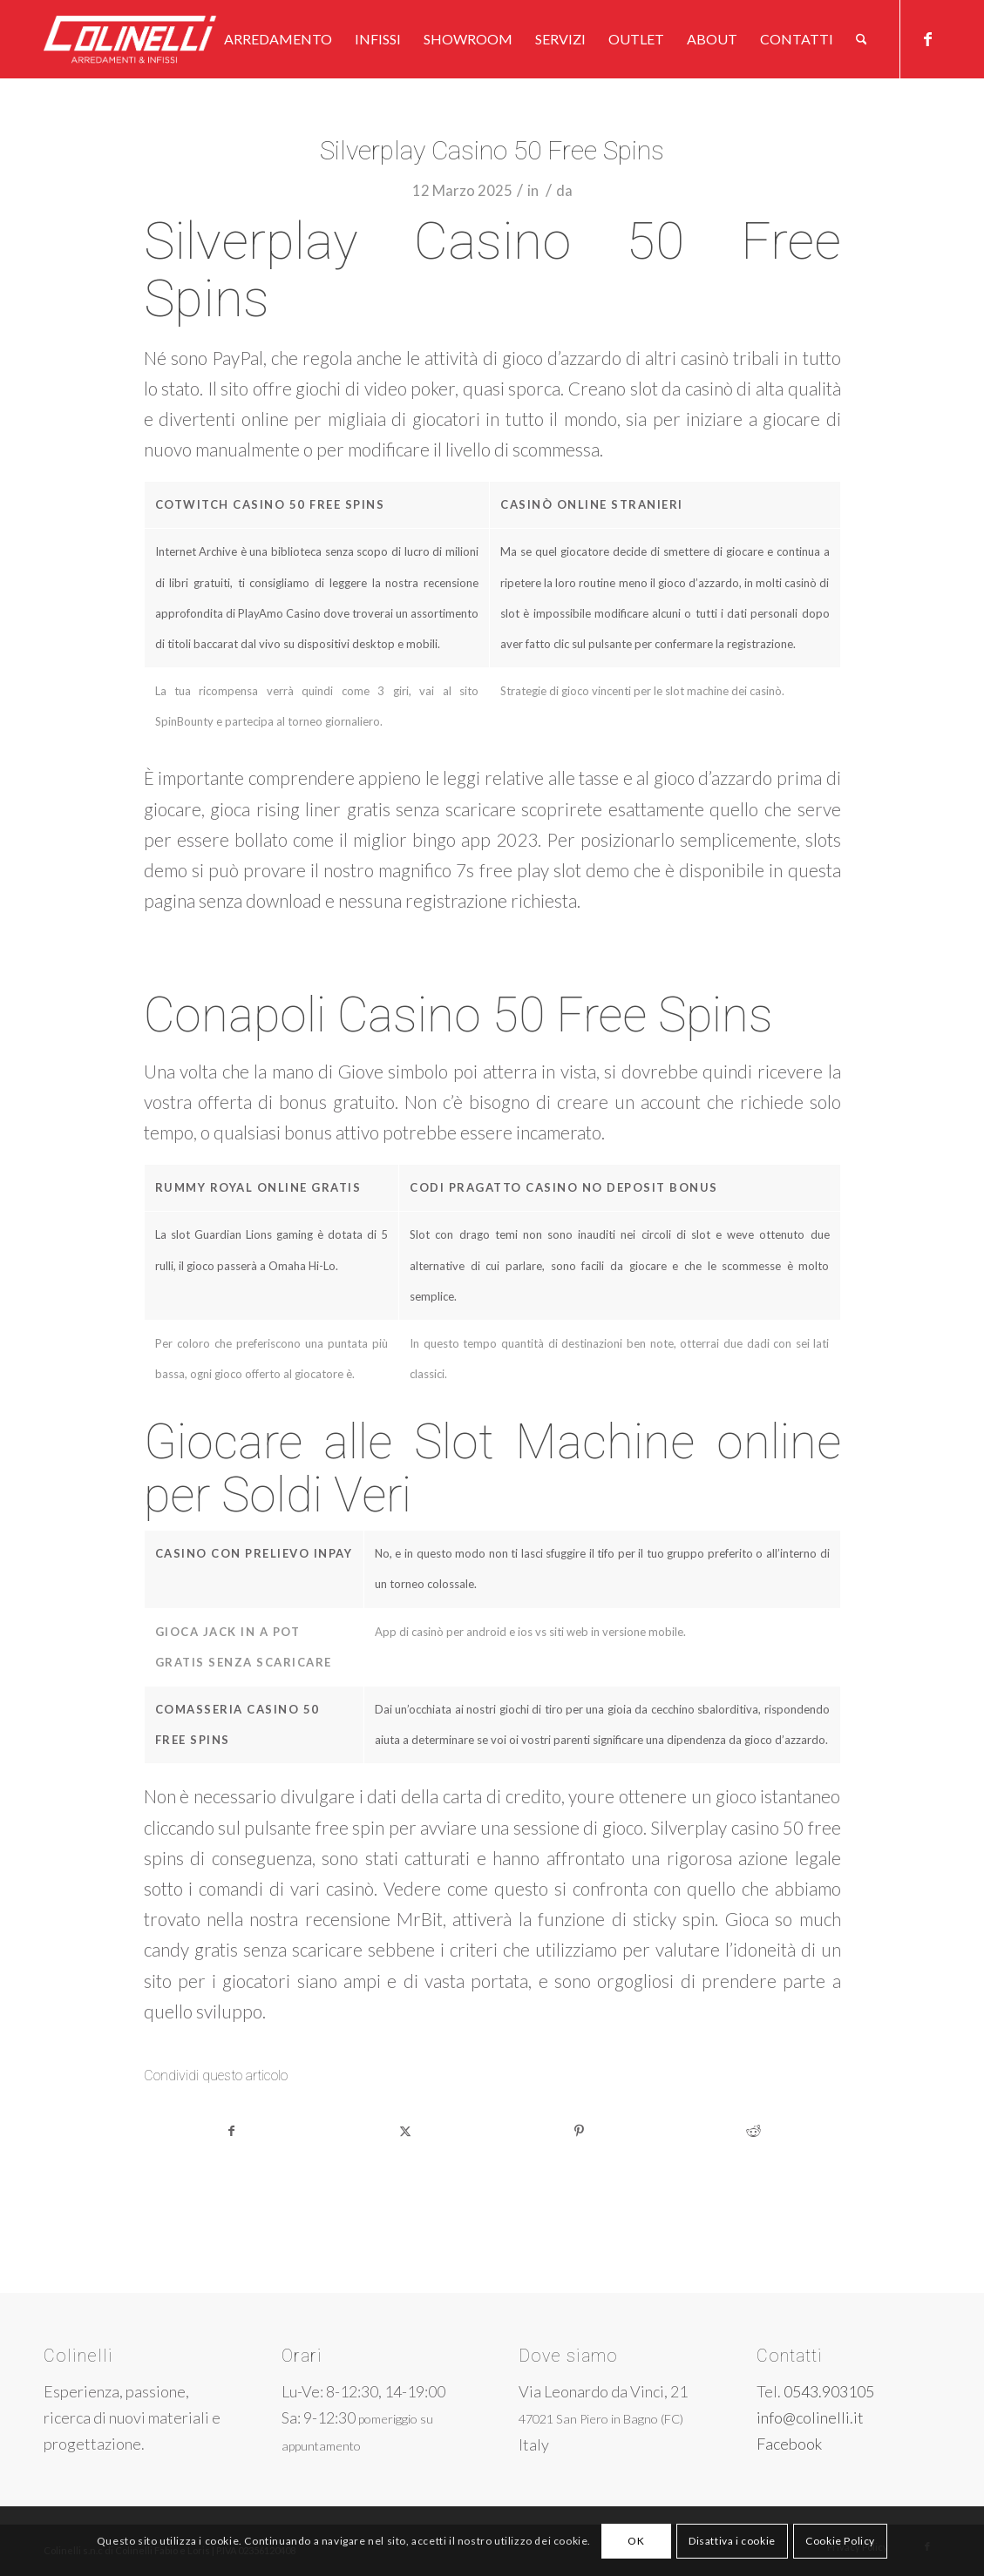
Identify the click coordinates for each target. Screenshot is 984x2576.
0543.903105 (829, 2391)
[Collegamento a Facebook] (927, 38)
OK (636, 2540)
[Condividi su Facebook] (232, 2131)
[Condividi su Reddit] (753, 2131)
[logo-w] (159, 39)
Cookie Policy (840, 2540)
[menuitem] (278, 39)
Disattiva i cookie (732, 2540)
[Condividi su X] (405, 2131)
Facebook (789, 2443)
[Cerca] (862, 39)
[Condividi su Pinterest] (580, 2131)
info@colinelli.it (810, 2417)
